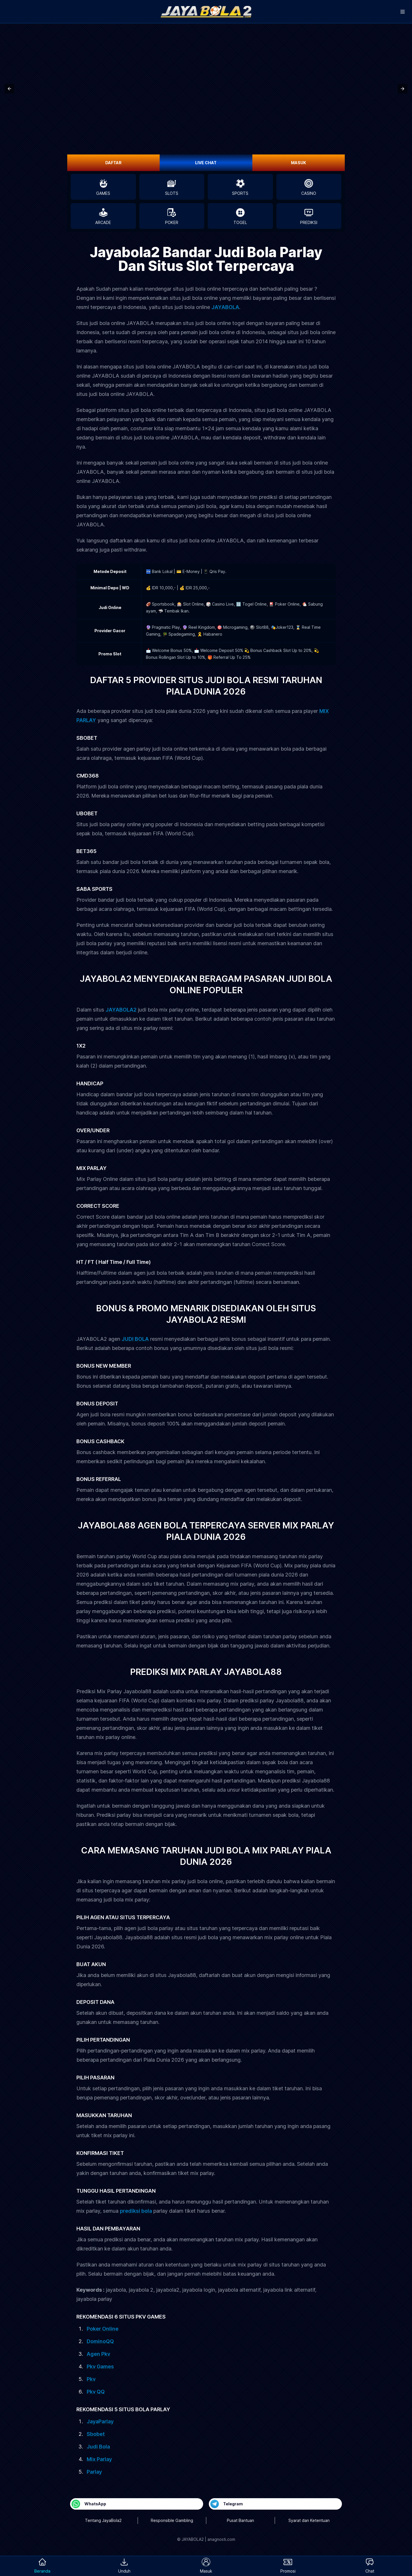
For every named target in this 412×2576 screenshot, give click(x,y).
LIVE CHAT (206, 162)
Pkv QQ (96, 2392)
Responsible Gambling (172, 2520)
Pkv (91, 2379)
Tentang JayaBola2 (103, 2520)
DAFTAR (113, 162)
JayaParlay (100, 2421)
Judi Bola (98, 2447)
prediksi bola (136, 2211)
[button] (9, 89)
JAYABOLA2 (121, 1010)
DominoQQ (100, 2341)
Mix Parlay (99, 2459)
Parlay (94, 2472)
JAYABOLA (225, 307)
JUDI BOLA (135, 1339)
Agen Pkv (98, 2354)
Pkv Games (100, 2366)
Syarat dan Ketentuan (309, 2520)
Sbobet (96, 2434)
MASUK (298, 162)
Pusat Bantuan (240, 2520)
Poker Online (102, 2329)
